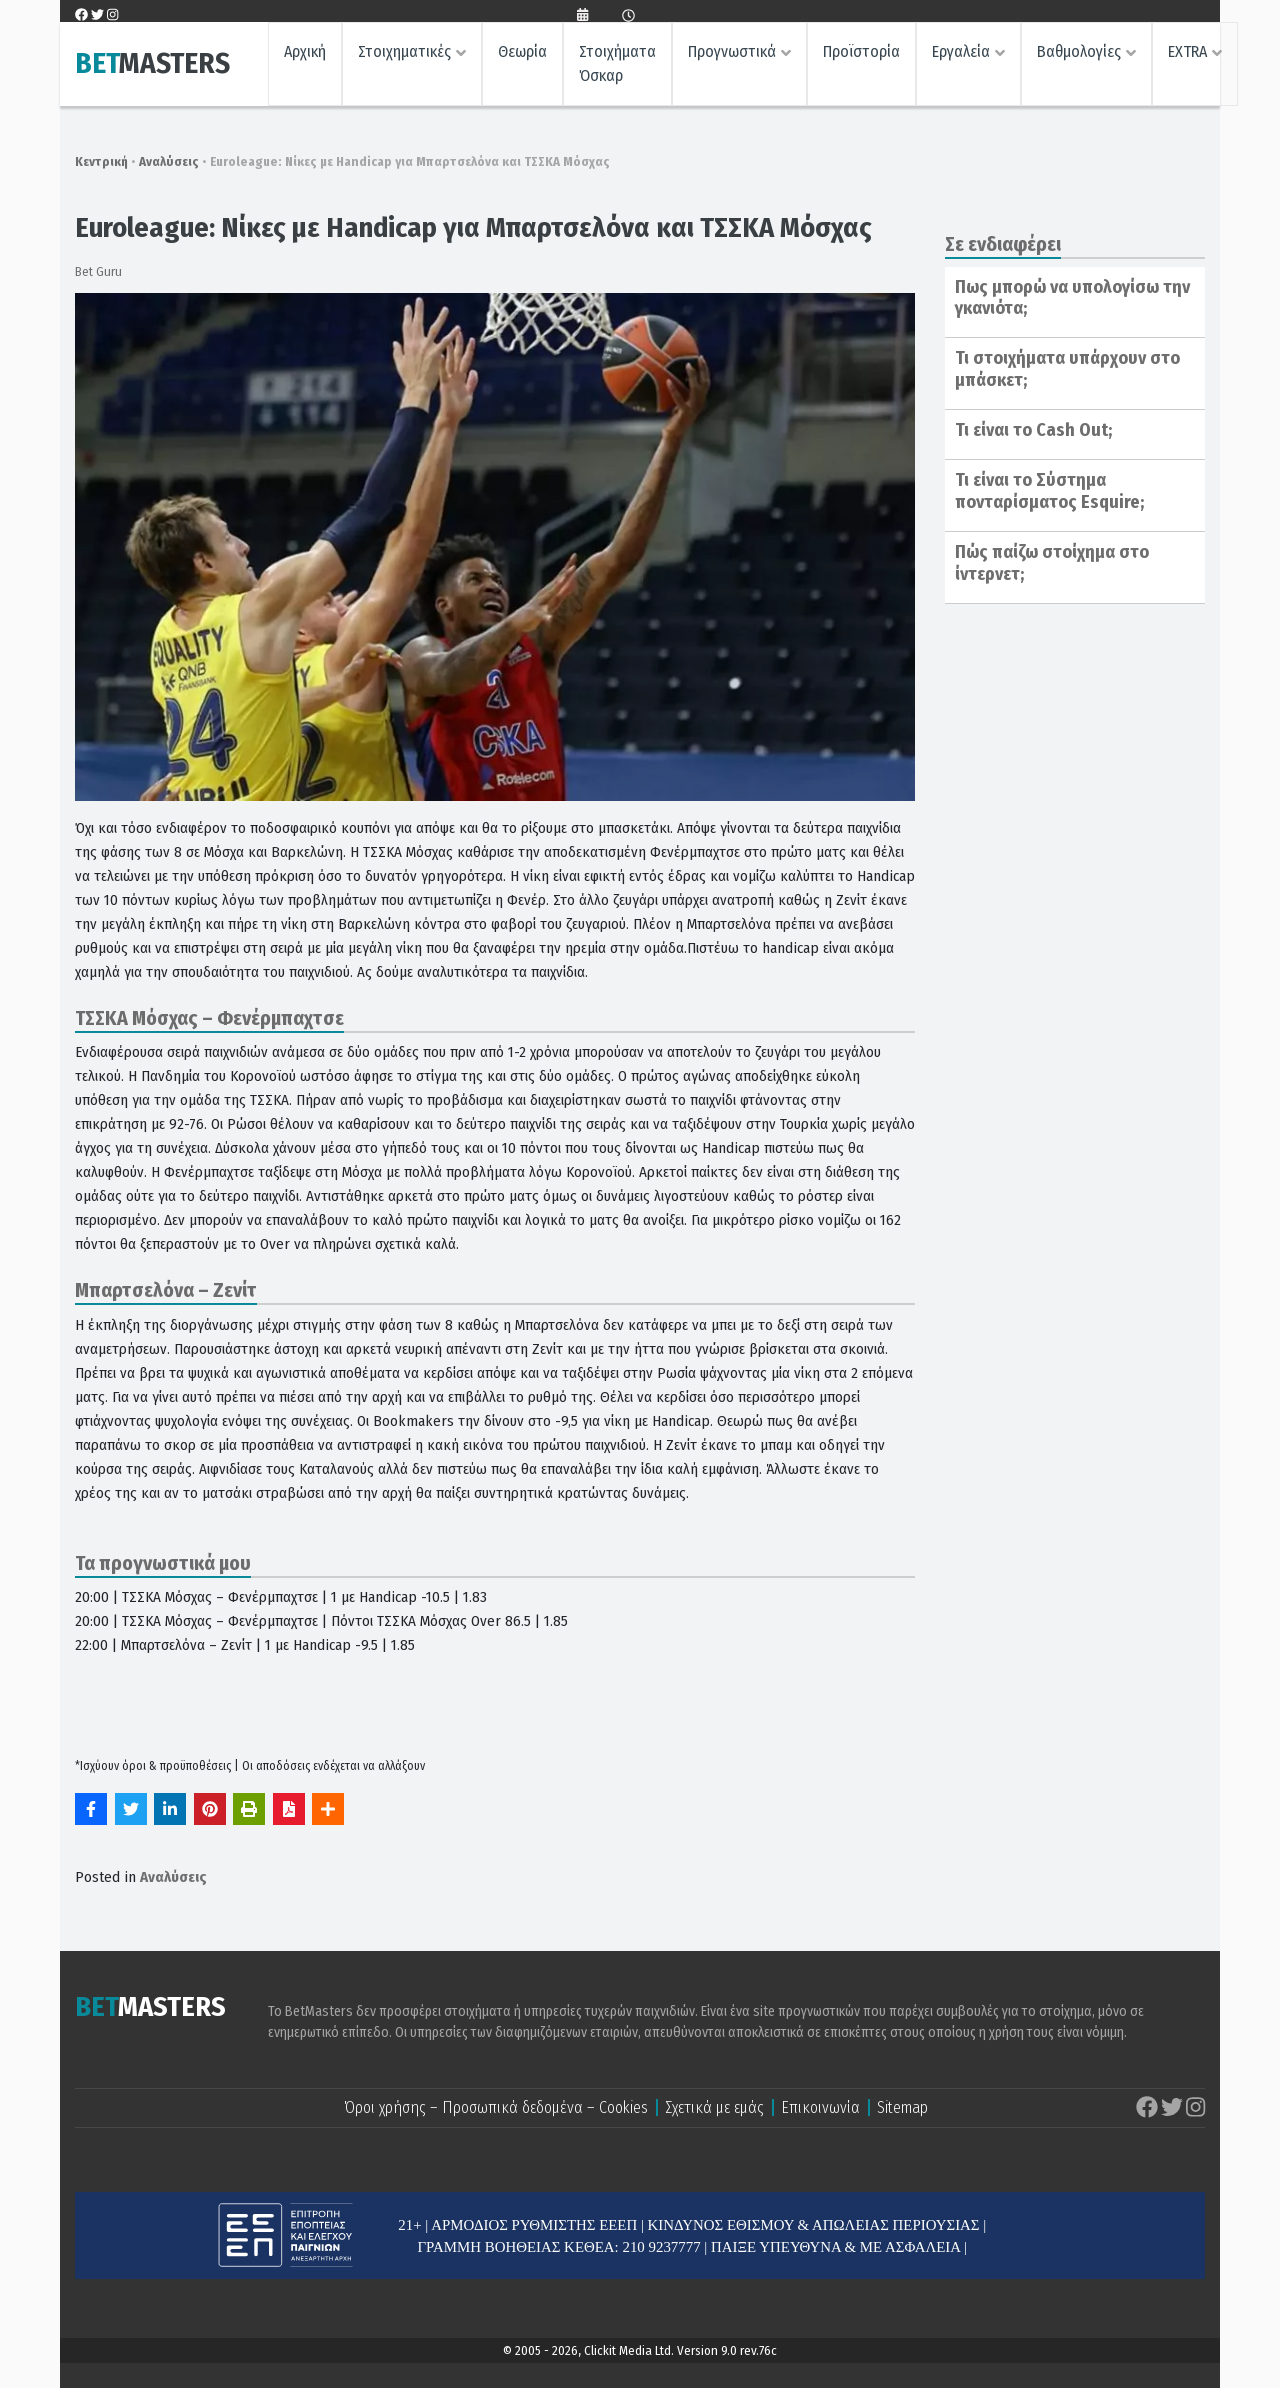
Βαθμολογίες (1079, 55)
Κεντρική (101, 161)
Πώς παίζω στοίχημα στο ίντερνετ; (1052, 563)
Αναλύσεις (169, 161)
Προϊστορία (861, 55)
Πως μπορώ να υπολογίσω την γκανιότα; (1072, 298)
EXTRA (1187, 55)
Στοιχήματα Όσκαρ (617, 67)
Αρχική (305, 55)
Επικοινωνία (820, 2107)
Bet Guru (98, 271)
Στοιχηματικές (404, 55)
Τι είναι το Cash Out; (1033, 430)
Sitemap (902, 2107)
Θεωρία (522, 55)
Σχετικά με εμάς (714, 2107)
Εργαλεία (961, 55)
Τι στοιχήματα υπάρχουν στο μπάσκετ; (1067, 369)
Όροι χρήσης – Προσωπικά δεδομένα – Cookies (496, 2107)
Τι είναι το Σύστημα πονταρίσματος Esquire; (1049, 491)
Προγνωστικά (732, 55)
